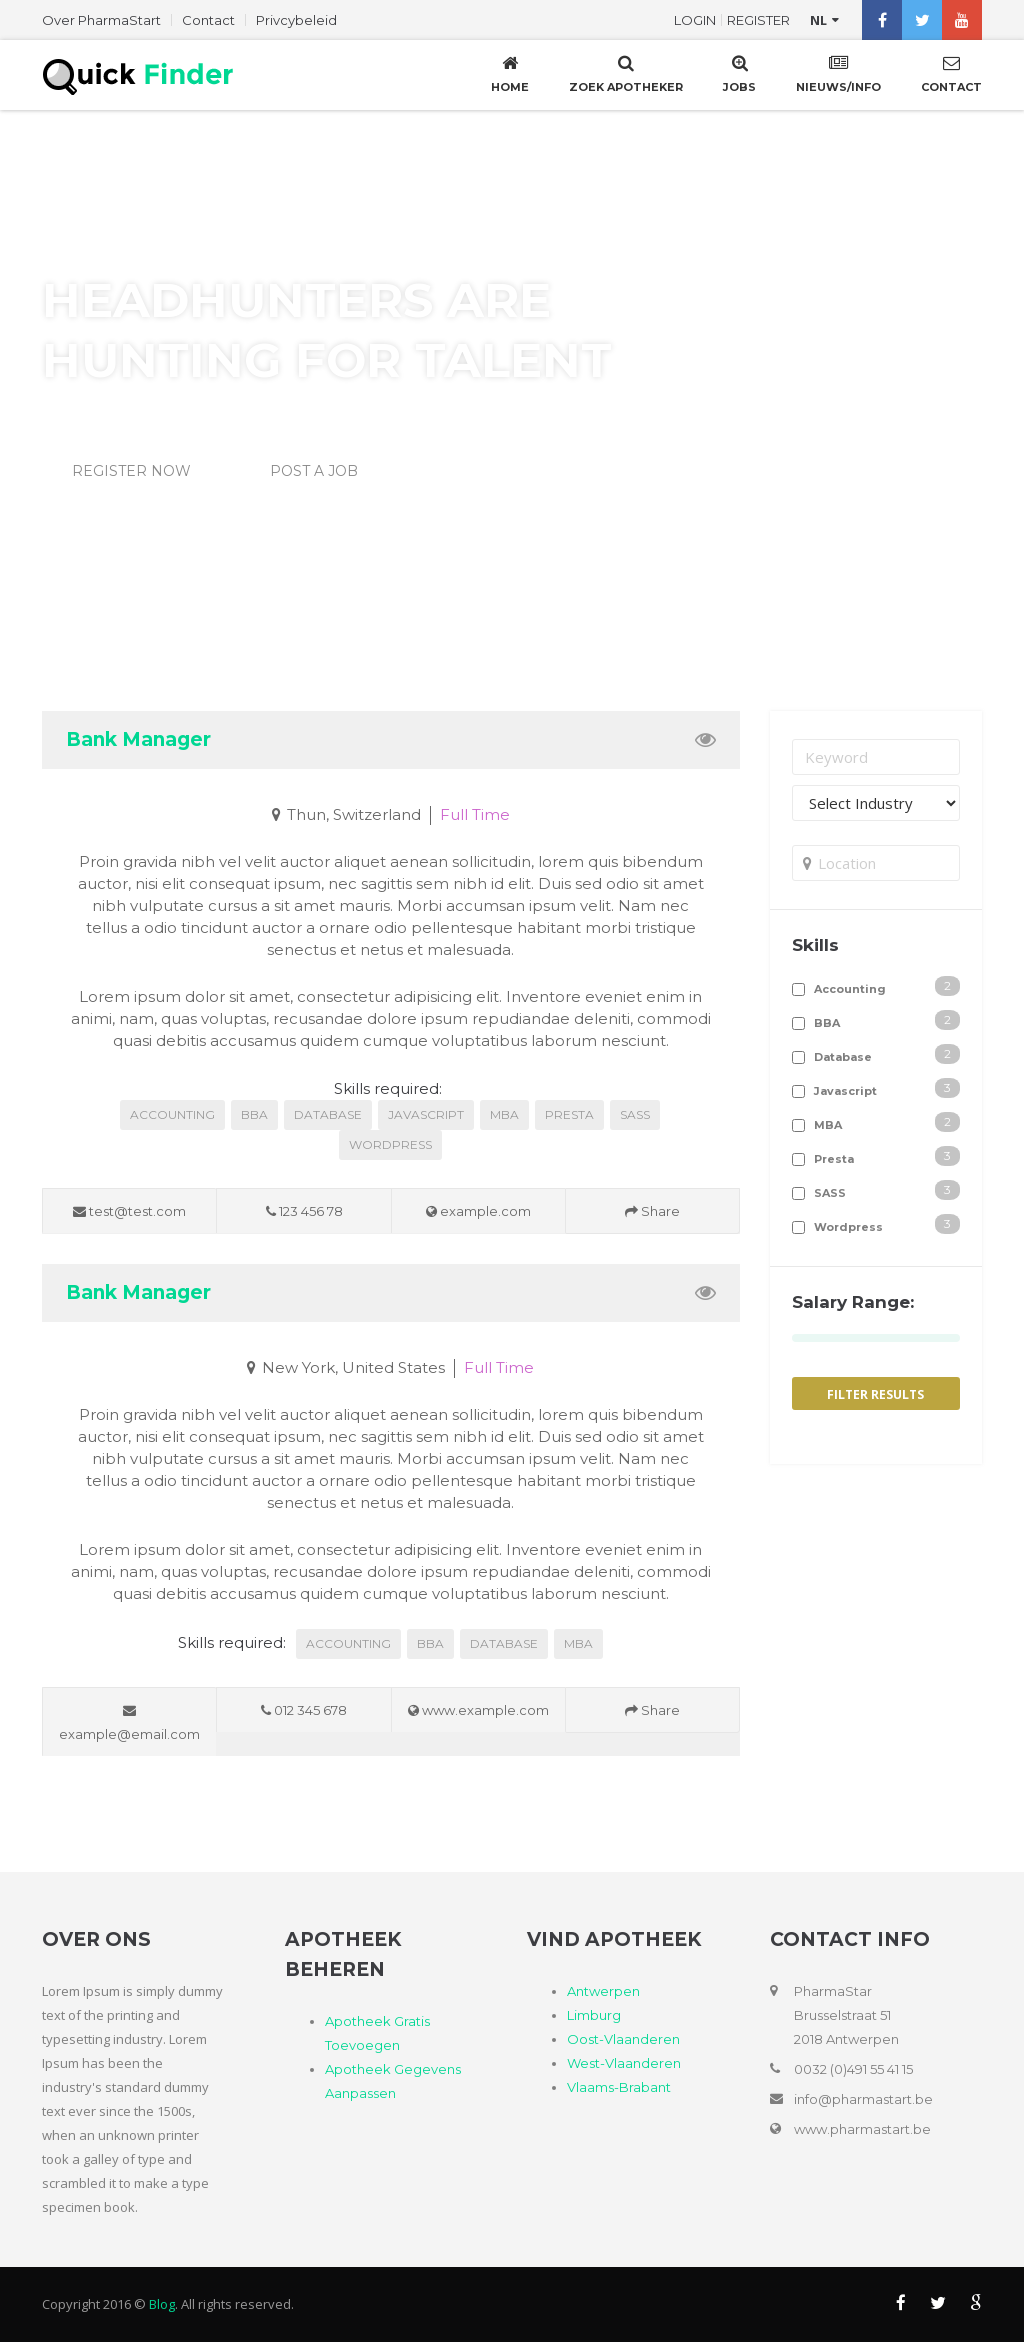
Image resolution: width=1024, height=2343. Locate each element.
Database (328, 1114)
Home (510, 72)
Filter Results (875, 1394)
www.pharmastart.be (862, 2130)
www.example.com (478, 1710)
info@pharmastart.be (863, 2100)
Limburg (594, 2016)
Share (652, 1211)
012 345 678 (304, 1710)
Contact (208, 20)
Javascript (426, 1114)
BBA (254, 1114)
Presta (569, 1114)
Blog (162, 2305)
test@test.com (129, 1211)
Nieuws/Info (838, 72)
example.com (478, 1211)
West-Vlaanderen (624, 2064)
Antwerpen (603, 1992)
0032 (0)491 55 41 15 (853, 2070)
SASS (635, 1114)
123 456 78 (304, 1211)
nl (818, 20)
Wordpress (390, 1144)
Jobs (739, 72)
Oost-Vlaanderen (623, 2040)
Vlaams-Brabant (619, 2088)
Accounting (172, 1114)
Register (758, 20)
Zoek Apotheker (626, 72)
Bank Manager (138, 739)
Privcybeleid (296, 20)
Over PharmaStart (101, 20)
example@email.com (129, 1723)
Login (695, 20)
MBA (504, 1114)
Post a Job (314, 471)
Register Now (131, 471)
